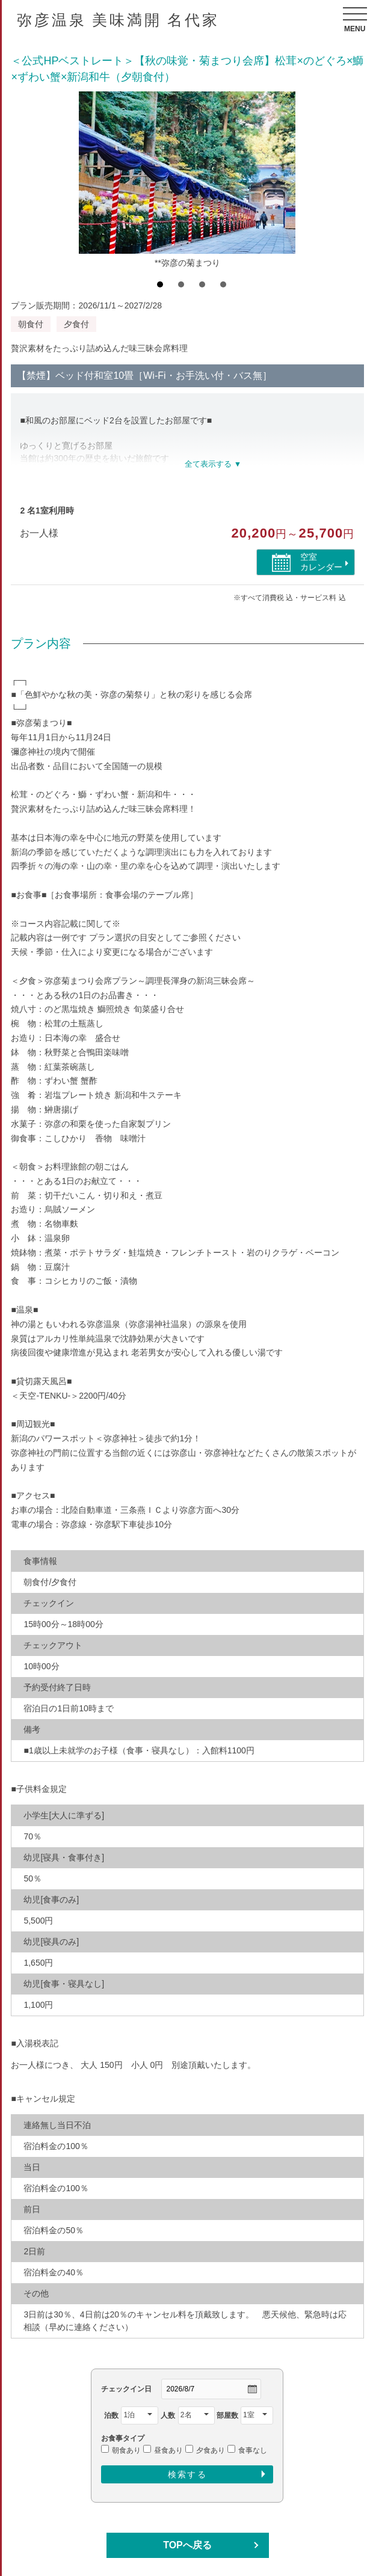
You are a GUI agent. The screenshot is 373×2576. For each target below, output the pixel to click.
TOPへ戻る (187, 2545)
